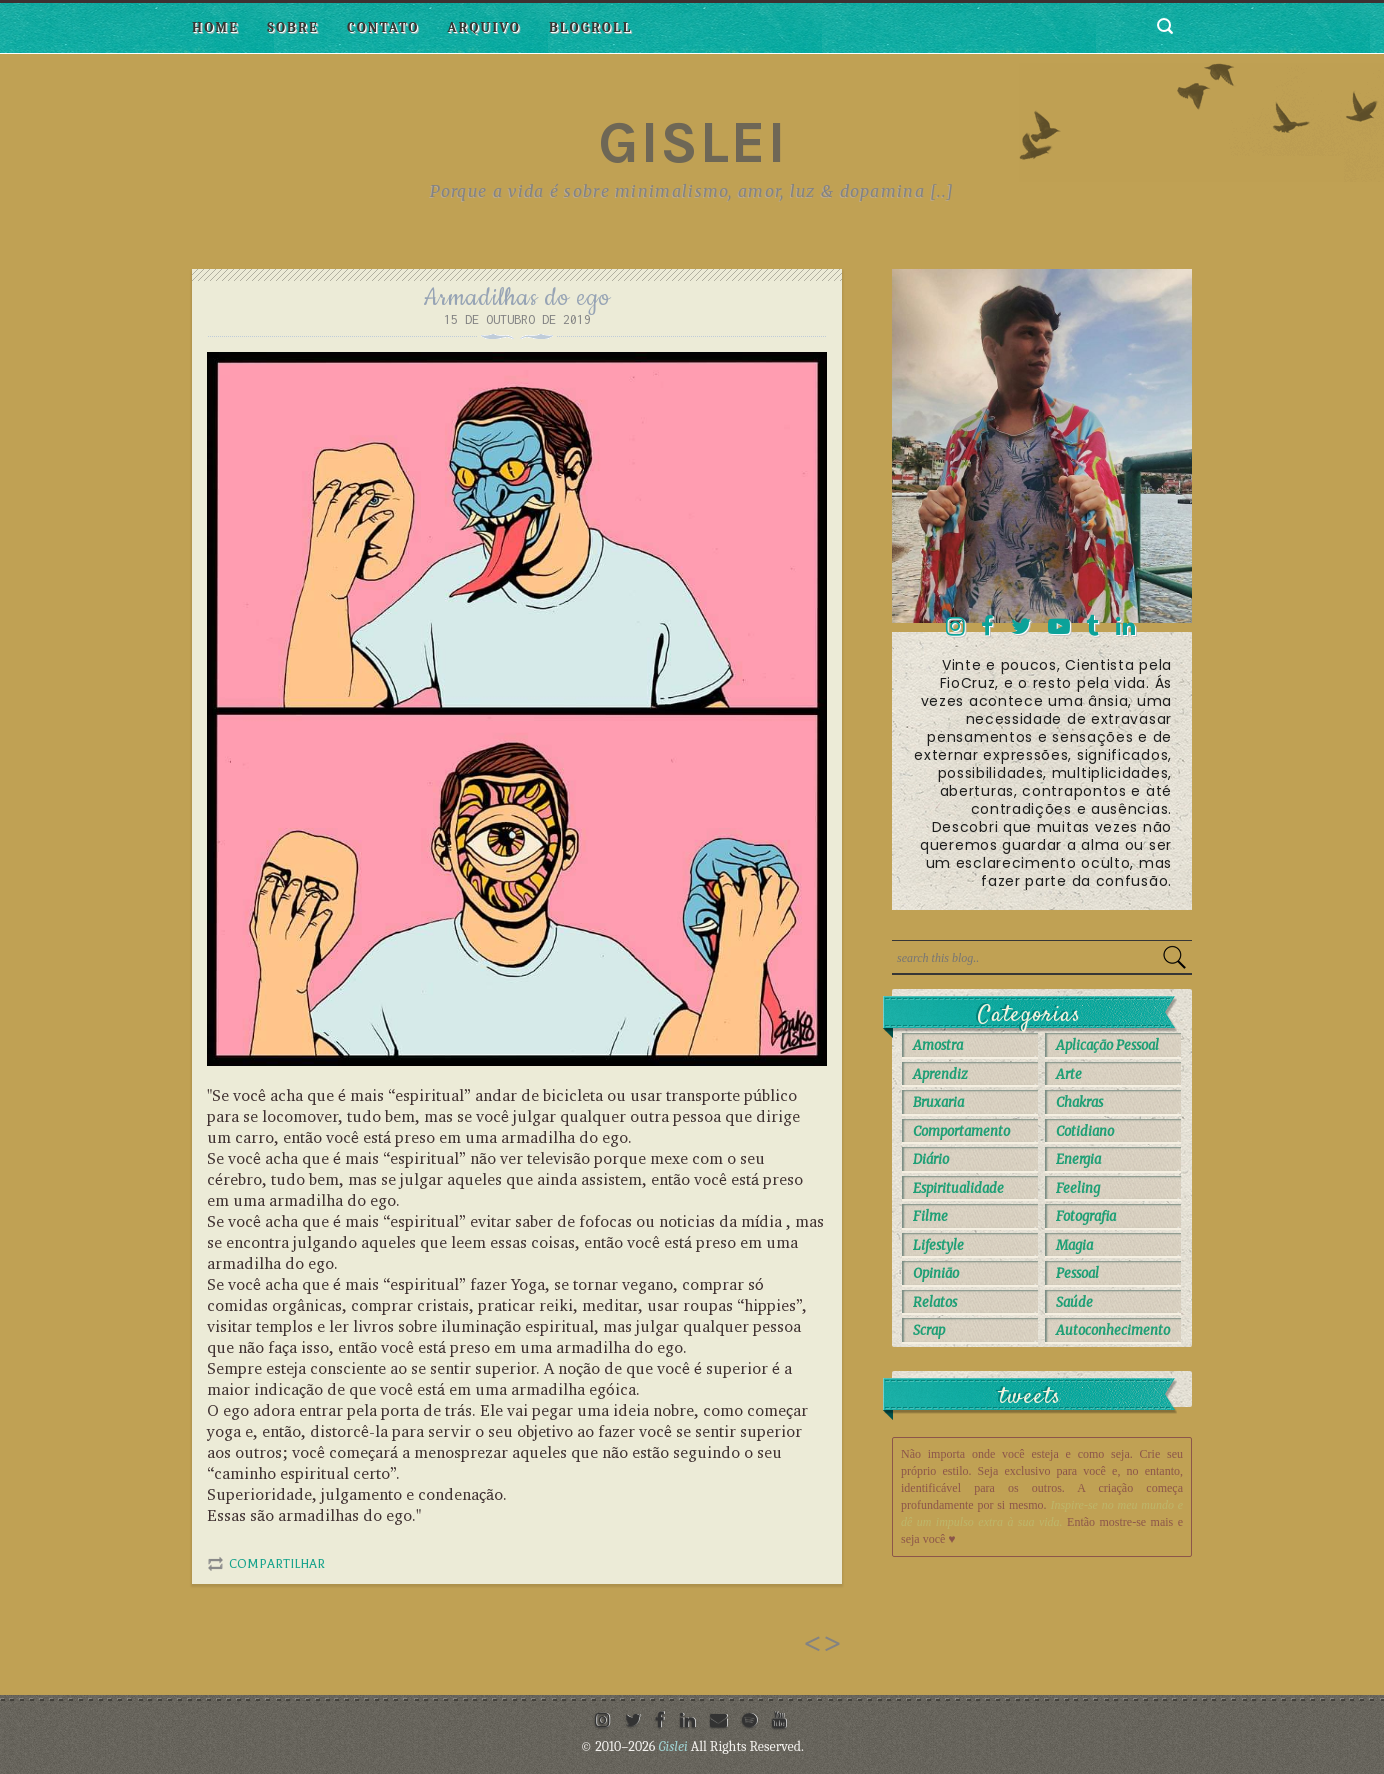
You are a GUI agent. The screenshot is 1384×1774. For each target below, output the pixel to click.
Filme (930, 1216)
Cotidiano (1085, 1131)
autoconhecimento (1113, 1330)
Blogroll (590, 27)
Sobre (293, 27)
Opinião (936, 1273)
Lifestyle (938, 1245)
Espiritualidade (958, 1188)
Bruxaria (938, 1102)
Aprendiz (940, 1074)
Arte (1069, 1074)
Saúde (1074, 1302)
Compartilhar (277, 1564)
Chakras (1079, 1102)
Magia (1074, 1245)
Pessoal (1077, 1273)
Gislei (692, 142)
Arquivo (484, 27)
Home (215, 27)
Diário (931, 1159)
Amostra (938, 1045)
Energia (1078, 1159)
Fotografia (1086, 1216)
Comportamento (961, 1131)
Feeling (1078, 1188)
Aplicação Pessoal (1107, 1045)
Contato (383, 27)
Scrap (929, 1330)
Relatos (935, 1302)
